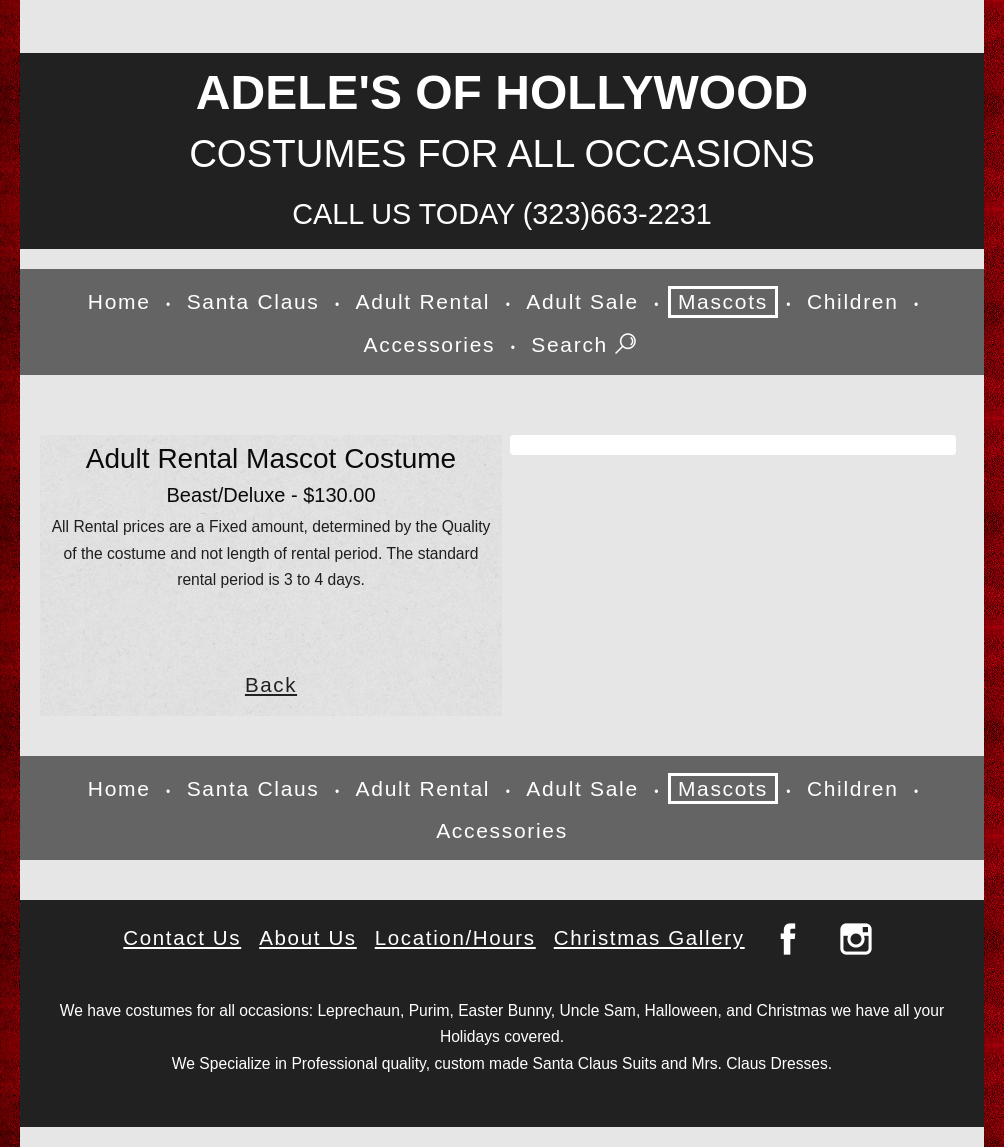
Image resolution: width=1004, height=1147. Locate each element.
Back (271, 685)
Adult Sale (582, 301)
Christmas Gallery (649, 937)
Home (119, 301)
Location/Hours (455, 937)
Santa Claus (253, 301)
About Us (308, 937)
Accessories (430, 344)
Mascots (723, 301)
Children (853, 301)
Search (585, 346)
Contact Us (182, 937)
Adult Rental (423, 301)
